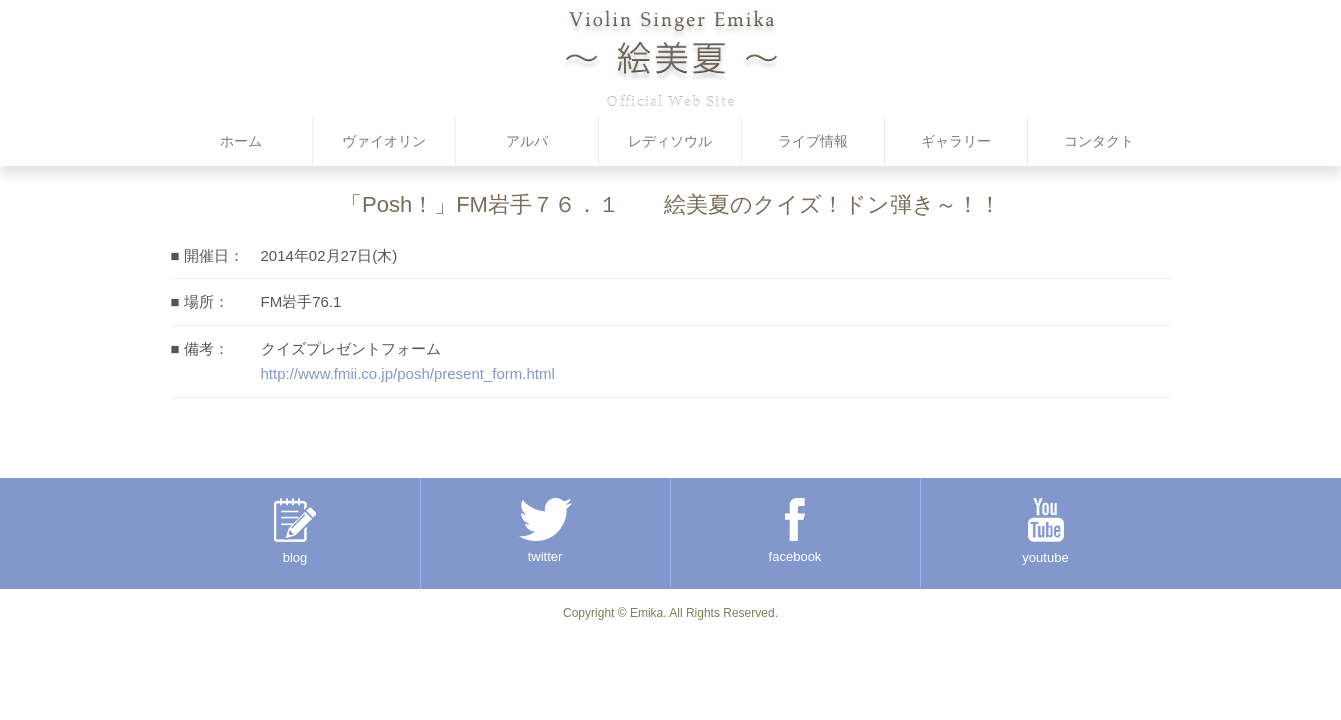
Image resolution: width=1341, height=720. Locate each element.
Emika (646, 613)
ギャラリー (956, 141)
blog (295, 531)
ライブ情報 (813, 141)
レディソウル (670, 141)
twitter (545, 531)
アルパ (527, 141)
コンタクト (1099, 141)
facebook (795, 531)
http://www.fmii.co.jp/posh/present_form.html (408, 373)
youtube (1045, 531)
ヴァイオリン (384, 141)
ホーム (241, 141)
